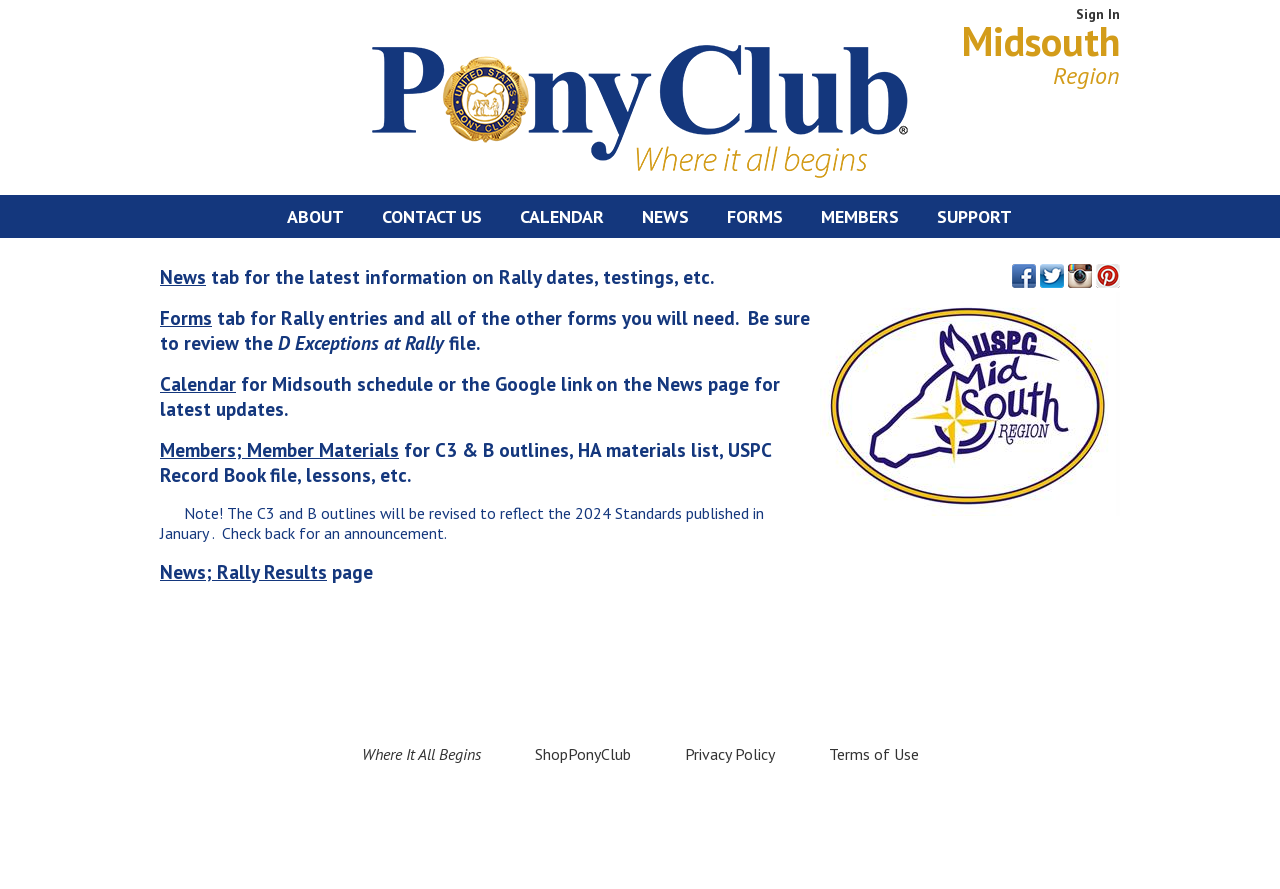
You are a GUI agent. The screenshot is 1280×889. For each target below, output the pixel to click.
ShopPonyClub (583, 754)
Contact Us (432, 216)
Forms (755, 216)
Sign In (1098, 14)
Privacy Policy (730, 754)
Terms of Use (874, 754)
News (665, 216)
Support (974, 216)
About (315, 216)
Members (860, 216)
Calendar (562, 216)
